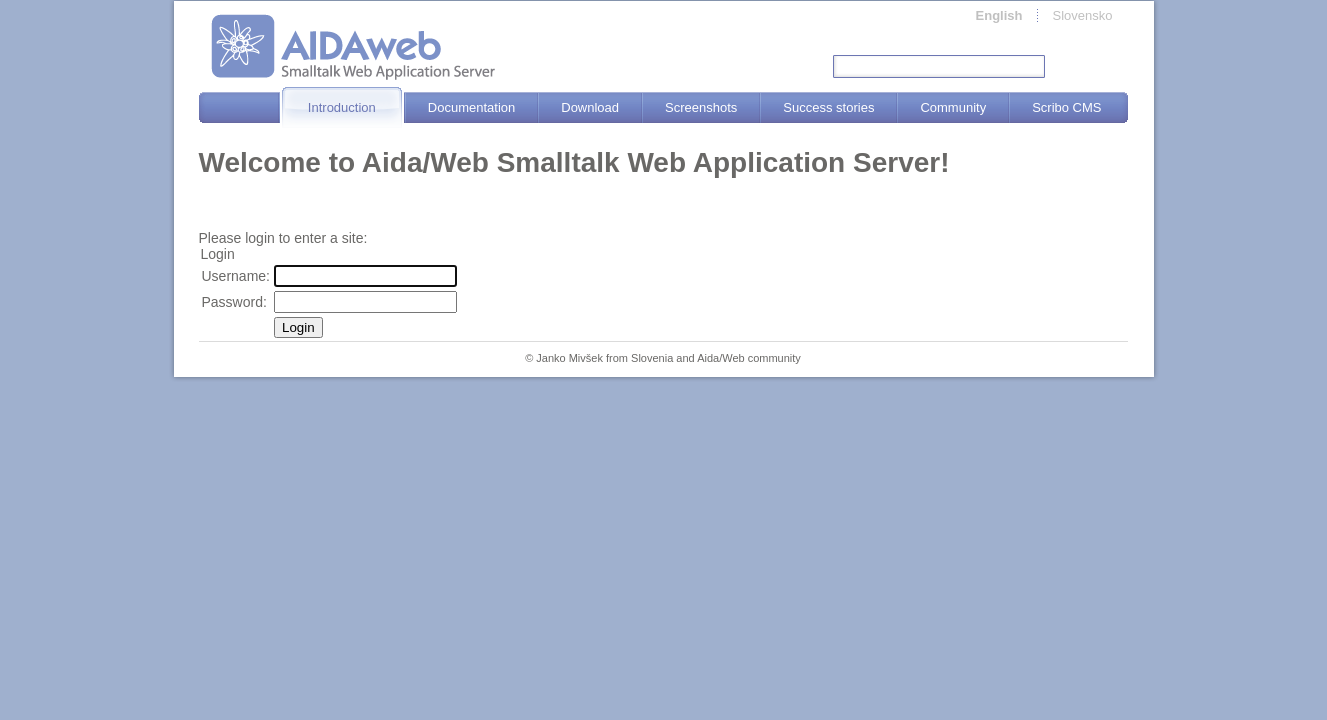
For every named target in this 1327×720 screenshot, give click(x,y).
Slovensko (1083, 15)
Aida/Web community (749, 358)
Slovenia (652, 358)
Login (298, 327)
